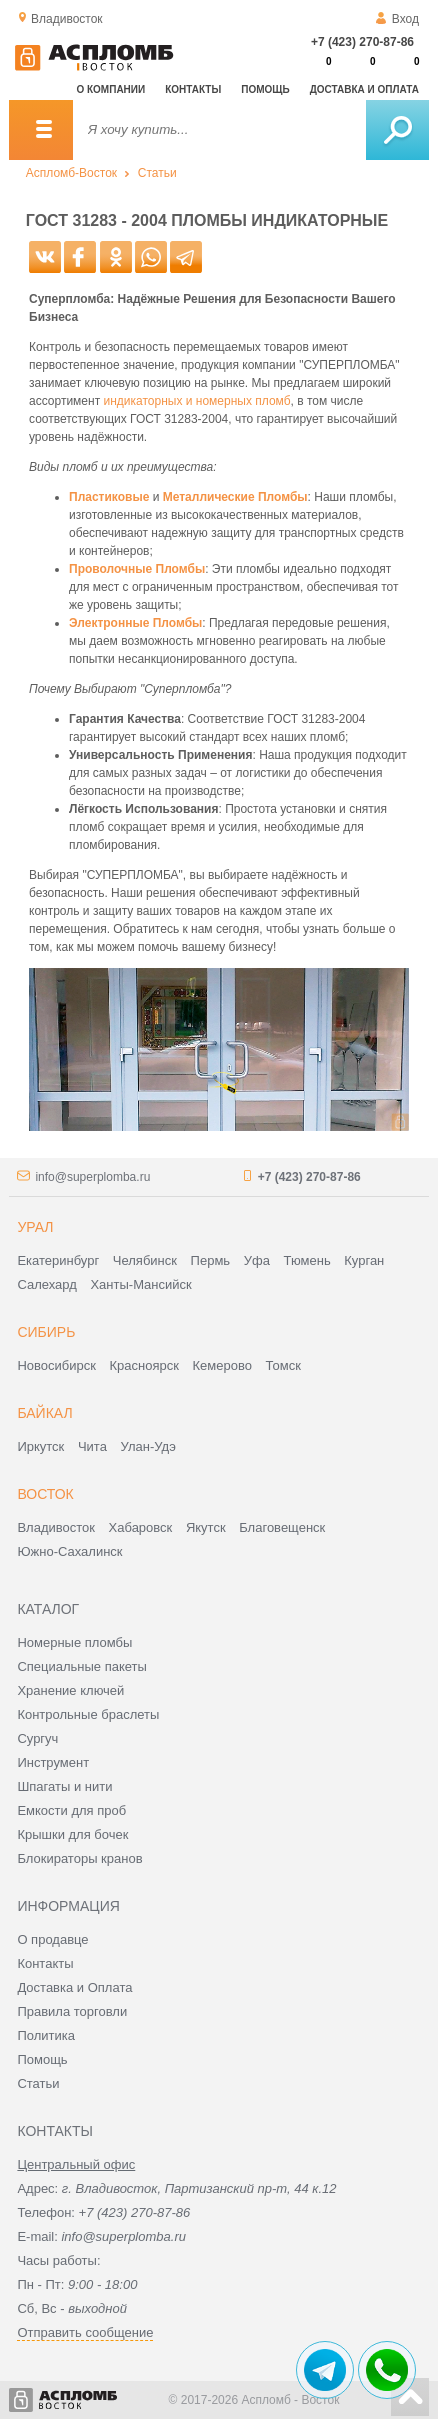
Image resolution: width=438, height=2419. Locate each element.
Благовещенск (282, 1527)
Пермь (211, 1260)
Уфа (257, 1260)
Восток (45, 1494)
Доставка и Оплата (74, 1987)
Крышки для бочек (72, 1834)
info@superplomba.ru (92, 1177)
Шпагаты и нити (64, 1786)
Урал (35, 1227)
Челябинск (145, 1260)
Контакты (193, 89)
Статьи (157, 173)
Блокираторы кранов (79, 1858)
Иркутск (40, 1446)
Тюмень (307, 1260)
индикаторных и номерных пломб (196, 401)
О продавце (52, 1939)
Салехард (46, 1284)
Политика (46, 2035)
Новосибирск (56, 1365)
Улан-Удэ (148, 1446)
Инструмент (53, 1762)
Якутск (206, 1527)
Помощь (265, 89)
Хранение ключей (70, 1690)
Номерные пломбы (74, 1642)
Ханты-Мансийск (140, 1284)
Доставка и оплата (364, 89)
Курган (364, 1260)
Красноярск (144, 1365)
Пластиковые (109, 497)
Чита (92, 1446)
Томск (283, 1365)
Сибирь (46, 1332)
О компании (110, 89)
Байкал (44, 1413)
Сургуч (37, 1738)
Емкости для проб (71, 1810)
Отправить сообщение (85, 2332)
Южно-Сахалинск (69, 1551)
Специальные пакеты (82, 1666)
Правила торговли (72, 2011)
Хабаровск (141, 1527)
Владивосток (56, 1527)
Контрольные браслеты (88, 1714)
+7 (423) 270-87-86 (362, 42)
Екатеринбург (58, 1260)
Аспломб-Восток (71, 173)
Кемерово (222, 1365)
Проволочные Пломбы (137, 569)
